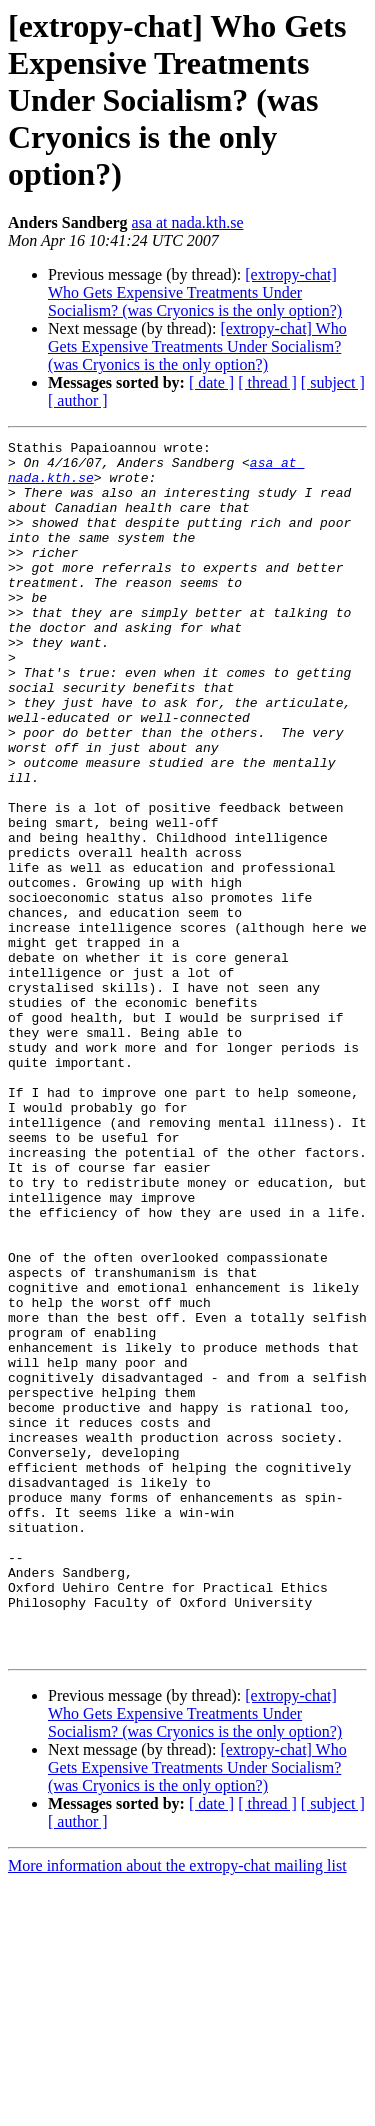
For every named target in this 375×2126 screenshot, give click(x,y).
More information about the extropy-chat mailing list (177, 2108)
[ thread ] (267, 382)
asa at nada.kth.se (188, 222)
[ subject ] (333, 382)
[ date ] (211, 382)
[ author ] (78, 400)
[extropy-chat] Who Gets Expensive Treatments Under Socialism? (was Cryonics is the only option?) (195, 292)
